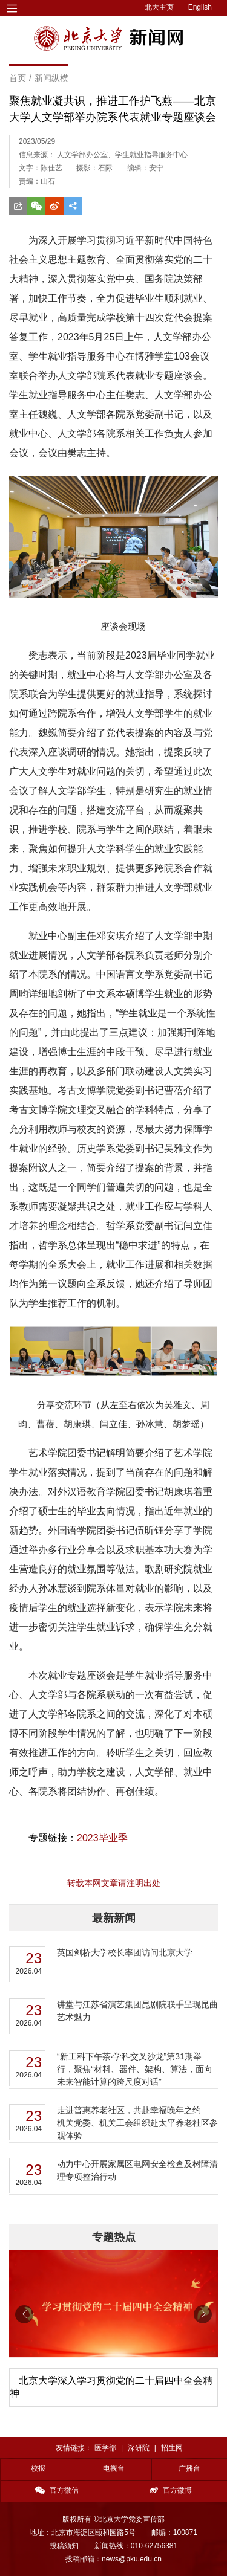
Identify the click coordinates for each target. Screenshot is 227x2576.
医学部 (105, 2448)
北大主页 (159, 7)
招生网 (172, 2448)
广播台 (189, 2468)
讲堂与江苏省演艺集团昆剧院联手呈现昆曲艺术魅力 (137, 2011)
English (200, 7)
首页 (17, 78)
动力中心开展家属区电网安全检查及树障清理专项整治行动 (137, 2170)
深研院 (139, 2448)
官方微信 (57, 2490)
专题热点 (114, 2237)
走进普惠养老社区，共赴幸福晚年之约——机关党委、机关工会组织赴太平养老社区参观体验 (137, 2122)
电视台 (114, 2468)
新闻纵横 (51, 78)
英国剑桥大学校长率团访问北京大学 (124, 1952)
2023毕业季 (102, 1838)
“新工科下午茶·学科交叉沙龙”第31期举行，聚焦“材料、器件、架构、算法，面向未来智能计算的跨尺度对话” (134, 2069)
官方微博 (171, 2490)
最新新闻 (114, 1918)
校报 (38, 2468)
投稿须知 (64, 2546)
